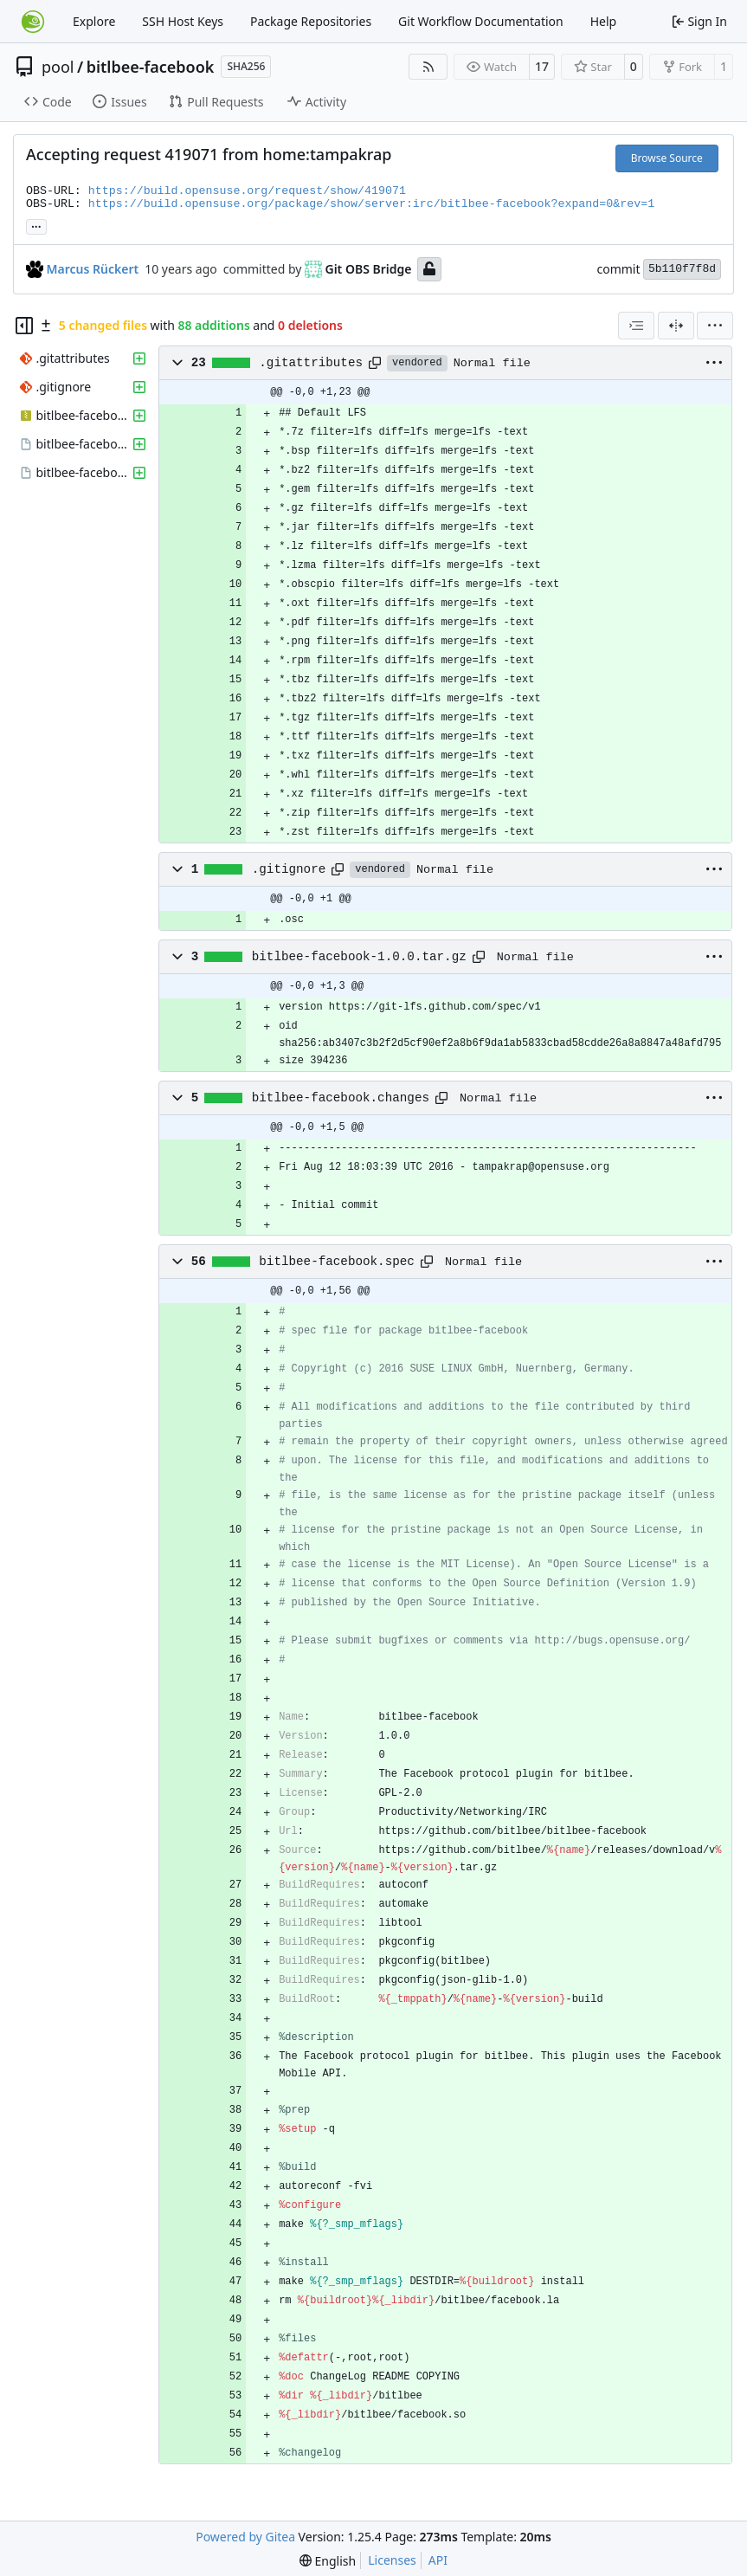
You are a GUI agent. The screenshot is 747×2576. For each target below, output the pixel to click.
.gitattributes (311, 363)
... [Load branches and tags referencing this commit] (36, 225)
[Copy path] (375, 363)
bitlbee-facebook (151, 66)
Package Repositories (310, 21)
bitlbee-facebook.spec (337, 1262)
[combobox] (636, 325)
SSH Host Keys (182, 21)
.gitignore (289, 869)
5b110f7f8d (682, 268)
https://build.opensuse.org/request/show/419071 (247, 190)
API (438, 2560)
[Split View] (676, 325)
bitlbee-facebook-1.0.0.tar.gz (359, 957)
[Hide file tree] (24, 325)
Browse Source (667, 158)
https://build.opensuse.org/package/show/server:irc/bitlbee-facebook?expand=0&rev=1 (371, 203)
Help (603, 21)
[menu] (715, 325)
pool (58, 66)
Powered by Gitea (245, 2536)
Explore (94, 21)
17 (542, 66)
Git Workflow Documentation (480, 21)
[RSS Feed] (428, 67)
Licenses (392, 2560)
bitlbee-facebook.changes (340, 1098)
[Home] (33, 21)
